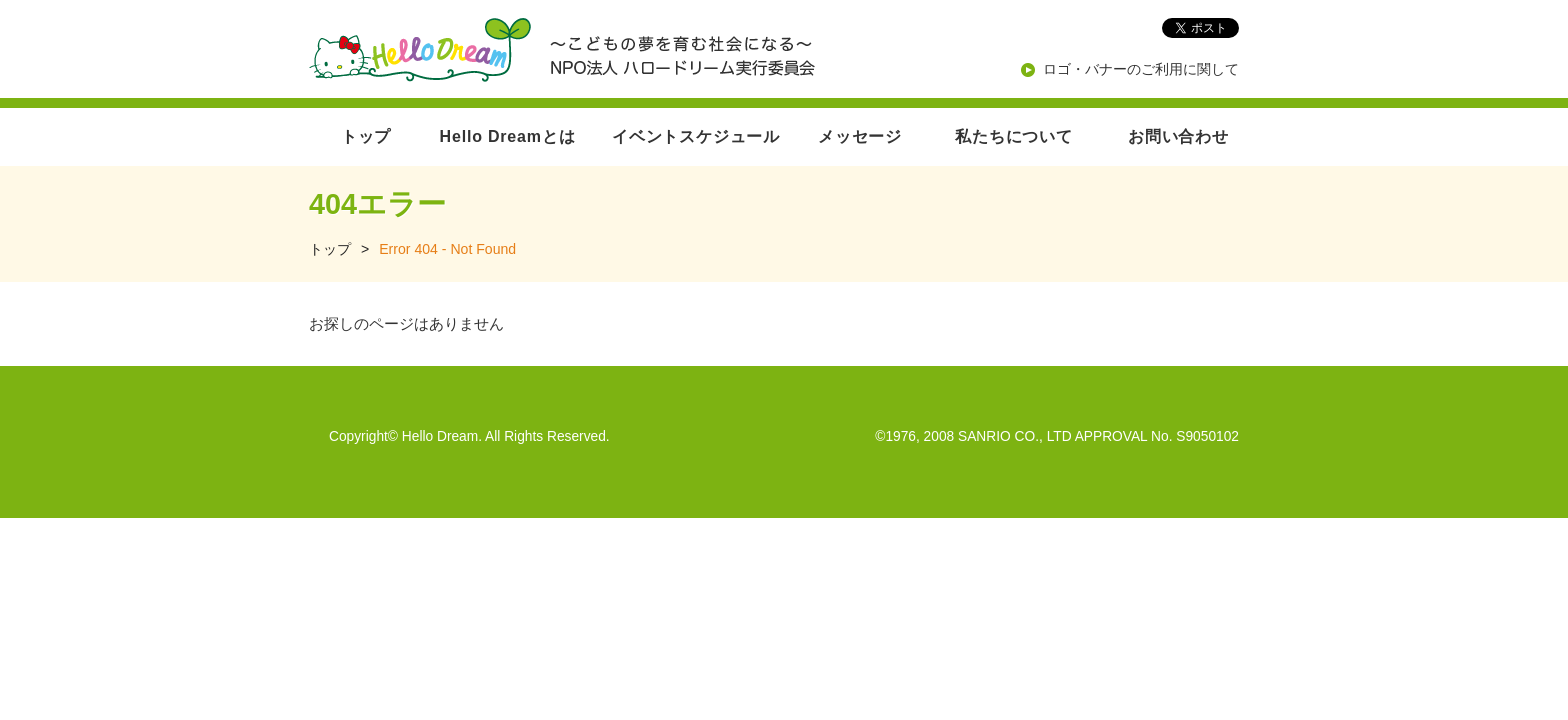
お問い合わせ (1178, 136)
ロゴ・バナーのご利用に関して (1141, 69)
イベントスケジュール (696, 136)
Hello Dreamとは (508, 136)
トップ (366, 136)
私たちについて (1014, 136)
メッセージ (860, 136)
